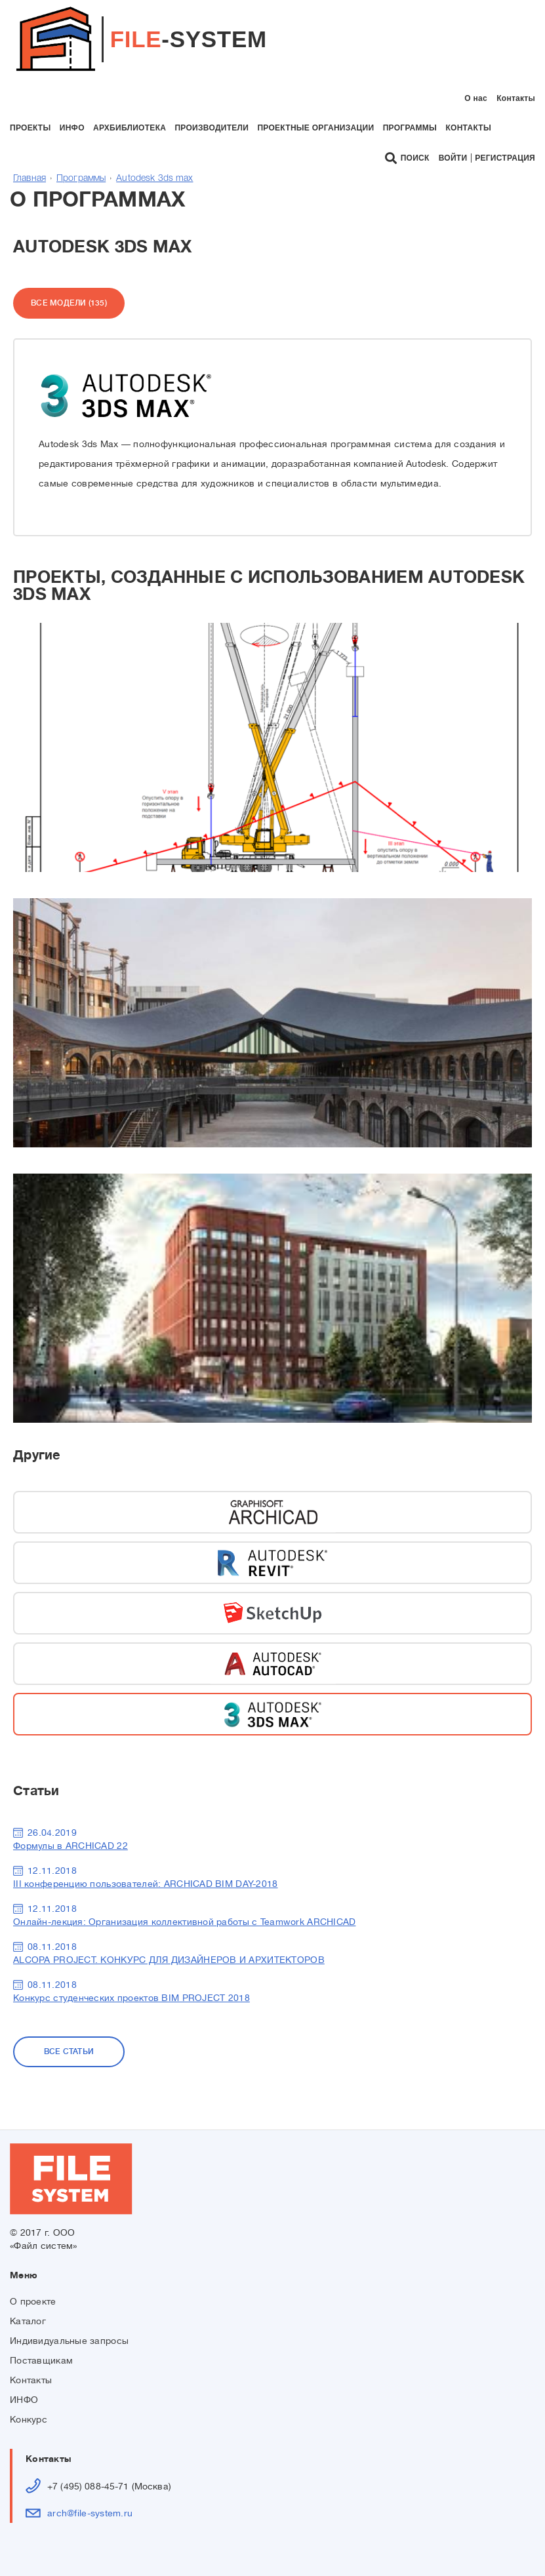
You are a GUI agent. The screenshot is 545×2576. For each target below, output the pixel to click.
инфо (72, 127)
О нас (475, 98)
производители (211, 127)
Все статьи (69, 2051)
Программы (81, 178)
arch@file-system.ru (89, 2513)
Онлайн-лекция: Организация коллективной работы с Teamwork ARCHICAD (184, 1921)
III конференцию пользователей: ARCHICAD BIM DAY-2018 (145, 1883)
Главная (29, 178)
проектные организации (315, 127)
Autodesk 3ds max (154, 178)
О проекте (33, 2301)
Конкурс (28, 2419)
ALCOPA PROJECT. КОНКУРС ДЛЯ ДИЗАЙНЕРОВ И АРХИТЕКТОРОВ (169, 1959)
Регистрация (505, 158)
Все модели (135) (69, 302)
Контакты (515, 98)
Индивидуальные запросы (69, 2340)
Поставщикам (41, 2360)
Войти (453, 158)
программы (410, 127)
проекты (30, 127)
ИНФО (24, 2399)
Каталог (28, 2321)
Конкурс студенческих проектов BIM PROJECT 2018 (131, 1997)
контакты (468, 127)
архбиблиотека (129, 127)
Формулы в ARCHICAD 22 (70, 1845)
